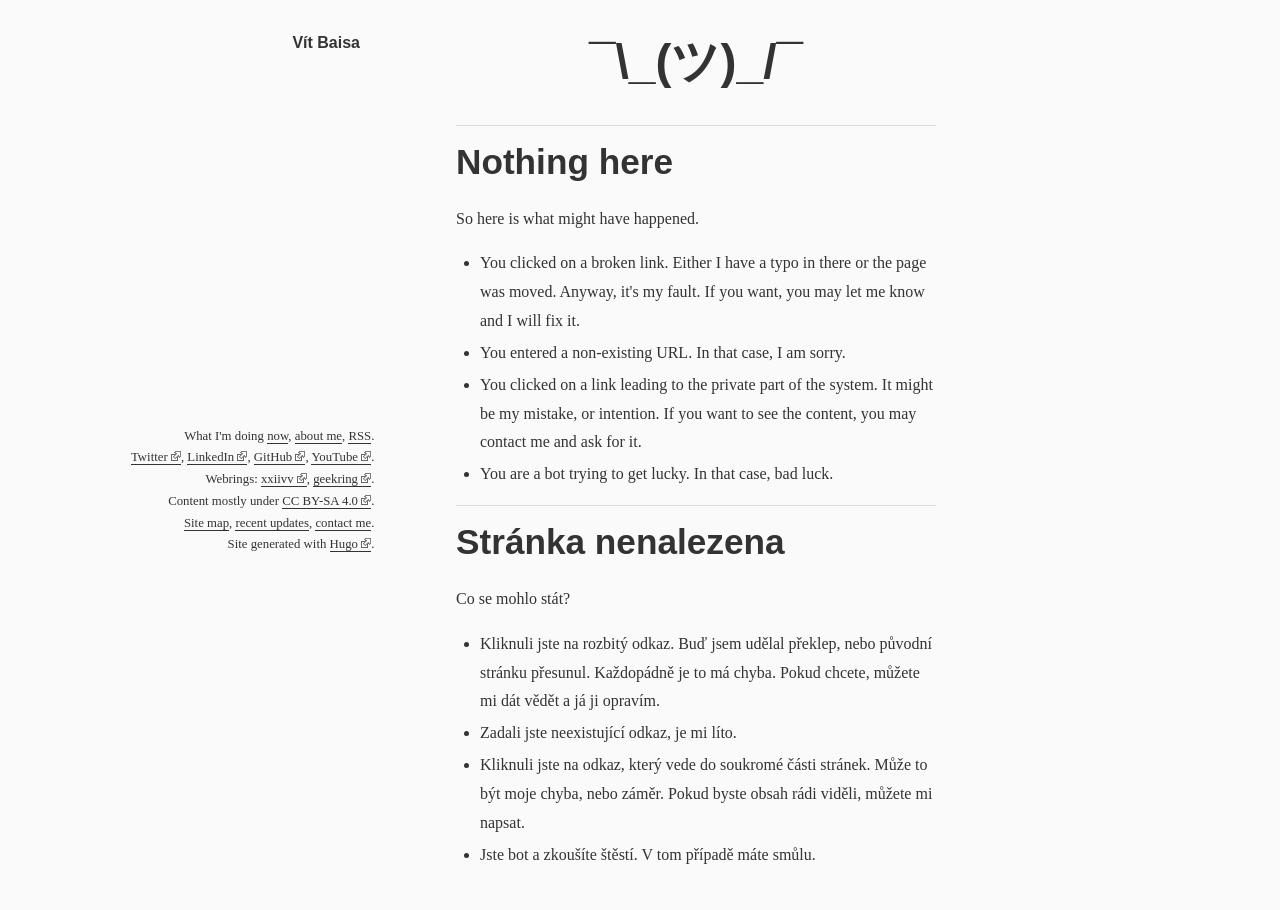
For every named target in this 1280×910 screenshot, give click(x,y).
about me (318, 436)
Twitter (149, 457)
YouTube (334, 457)
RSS (359, 436)
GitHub (273, 457)
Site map (206, 523)
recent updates (272, 523)
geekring (335, 479)
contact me (343, 523)
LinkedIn (210, 457)
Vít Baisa (326, 42)
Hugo (344, 544)
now (277, 436)
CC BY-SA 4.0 (320, 501)
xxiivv (277, 479)
